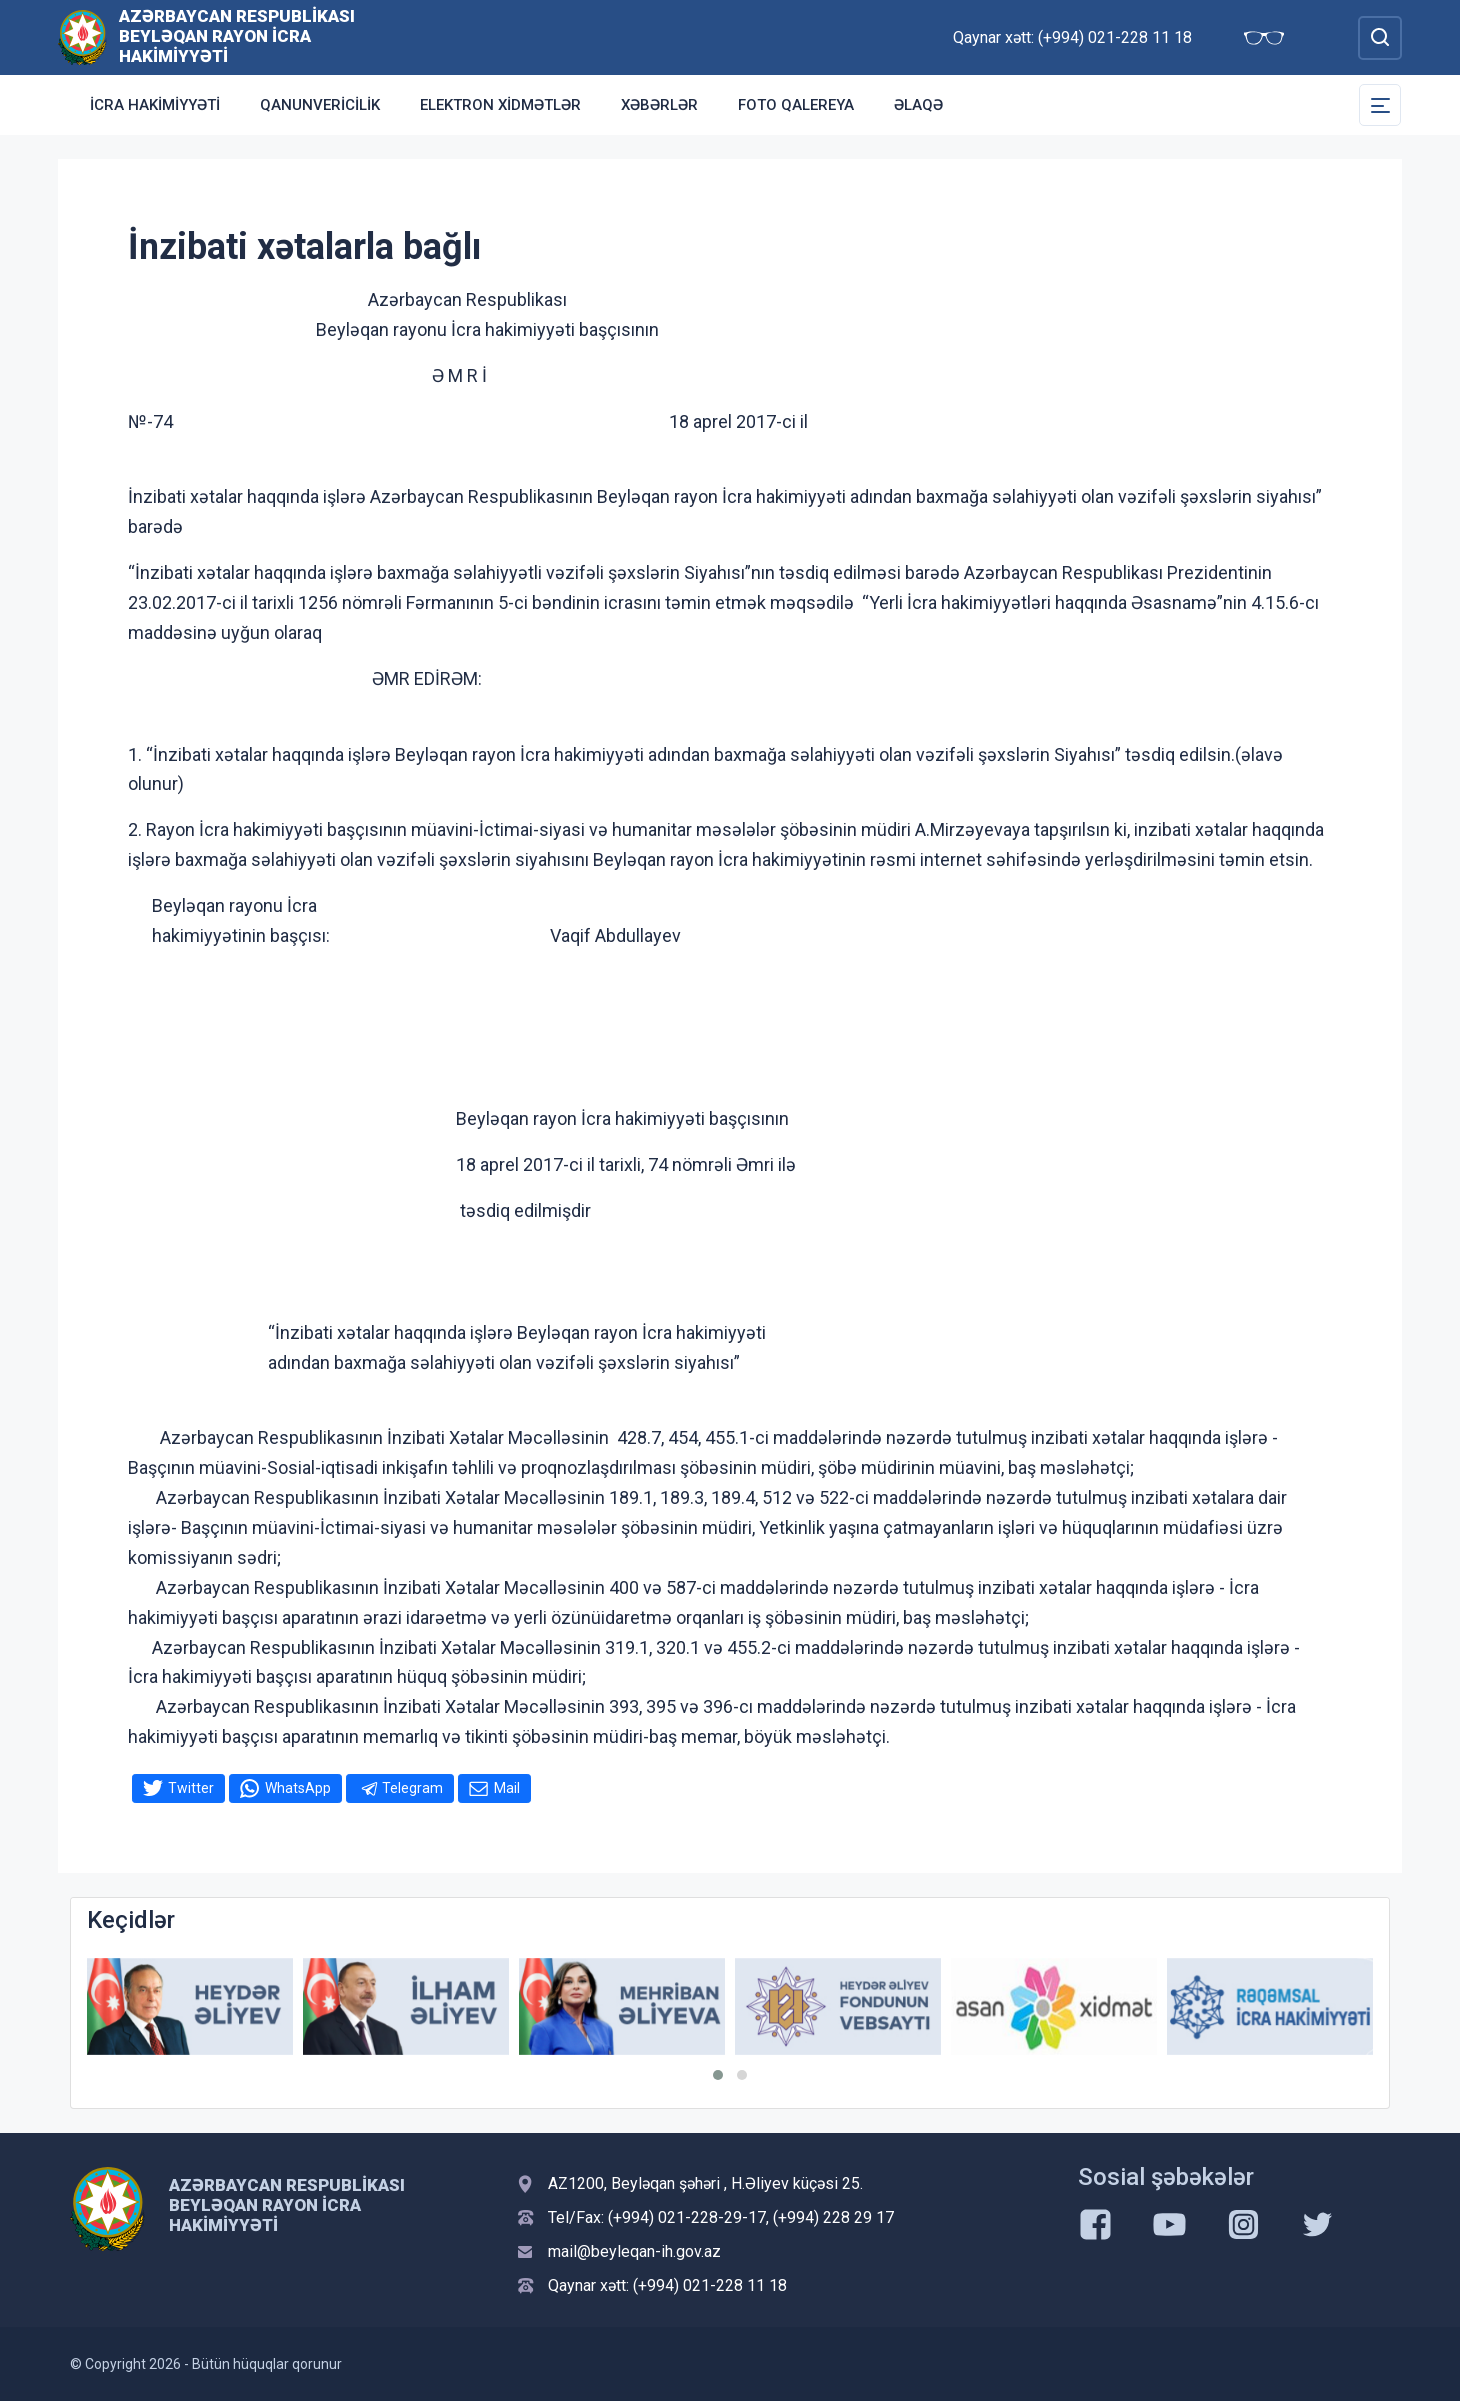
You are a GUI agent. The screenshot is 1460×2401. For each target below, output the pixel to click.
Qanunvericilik (320, 105)
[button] (718, 2075)
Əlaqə (918, 105)
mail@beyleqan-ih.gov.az (634, 2251)
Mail (507, 1788)
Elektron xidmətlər (500, 105)
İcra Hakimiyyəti (155, 105)
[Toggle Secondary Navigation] (1380, 105)
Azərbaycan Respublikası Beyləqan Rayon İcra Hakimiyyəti (237, 36)
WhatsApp (298, 1788)
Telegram (412, 1788)
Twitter (191, 1788)
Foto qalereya (796, 105)
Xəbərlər (659, 105)
